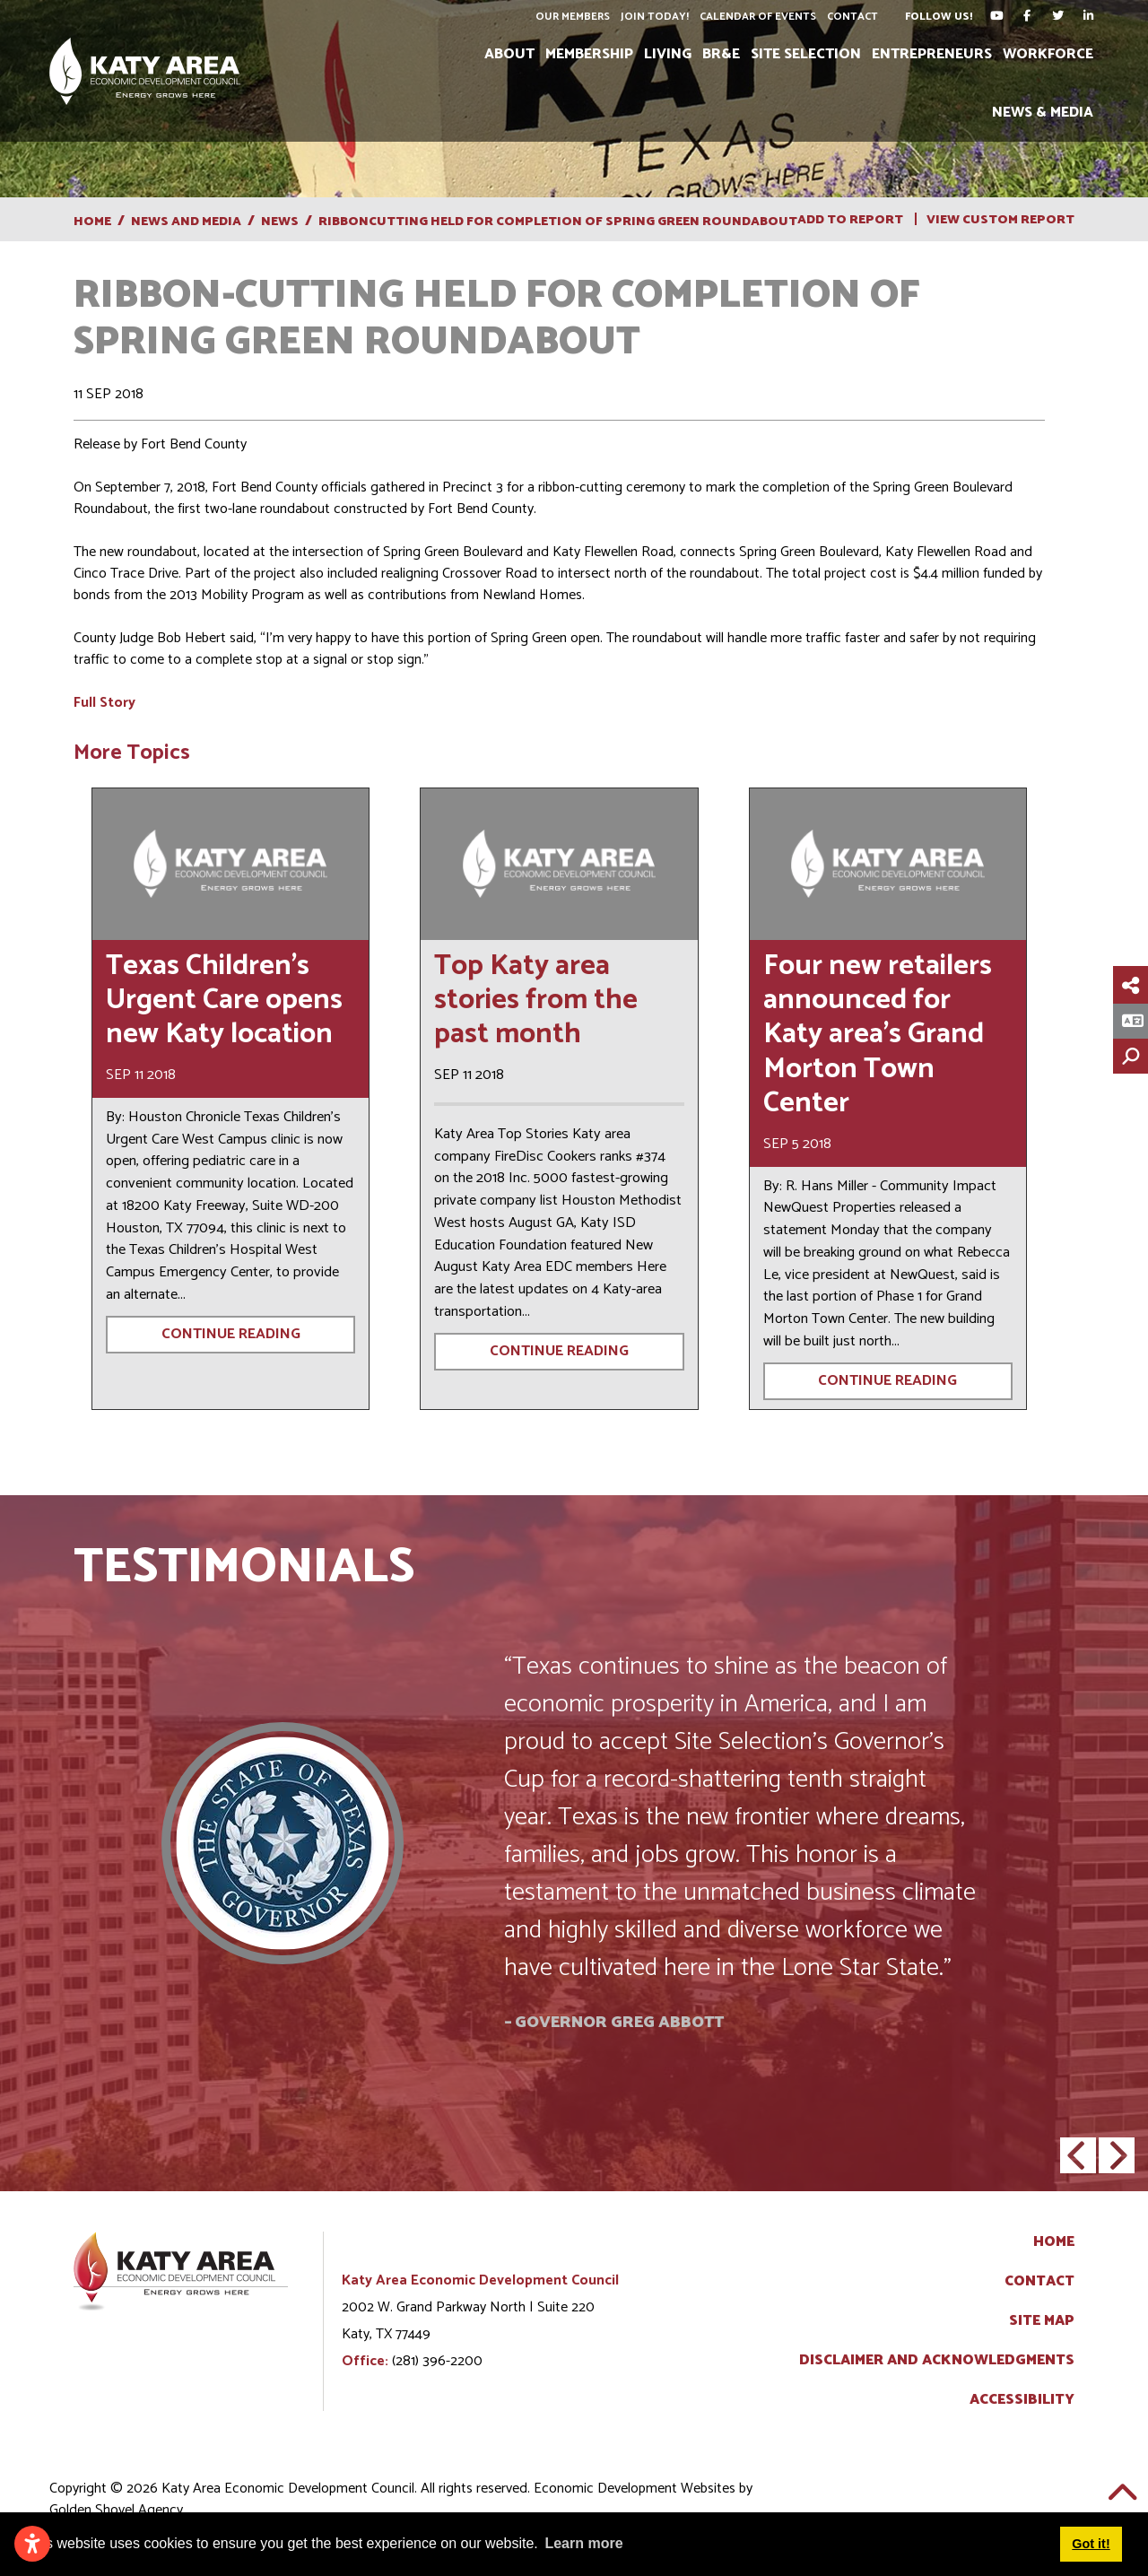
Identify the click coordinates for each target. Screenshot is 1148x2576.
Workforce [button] (1048, 54)
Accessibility (1022, 2400)
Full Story (104, 703)
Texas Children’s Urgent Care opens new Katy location (224, 1000)
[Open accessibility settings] (32, 2544)
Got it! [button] (1090, 2544)
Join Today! (655, 16)
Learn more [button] (583, 2543)
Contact (852, 16)
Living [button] (667, 54)
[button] (1078, 2155)
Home (1053, 2242)
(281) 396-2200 (437, 2361)
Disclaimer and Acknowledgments (936, 2360)
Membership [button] (589, 54)
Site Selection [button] (806, 54)
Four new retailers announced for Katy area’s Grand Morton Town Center (877, 1035)
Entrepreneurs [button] (932, 54)
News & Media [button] (1042, 112)
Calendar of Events (758, 16)
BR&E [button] (721, 54)
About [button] (509, 54)
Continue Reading (230, 1334)
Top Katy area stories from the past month (536, 1000)
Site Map (1041, 2321)
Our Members (572, 16)
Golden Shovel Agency (116, 2510)
